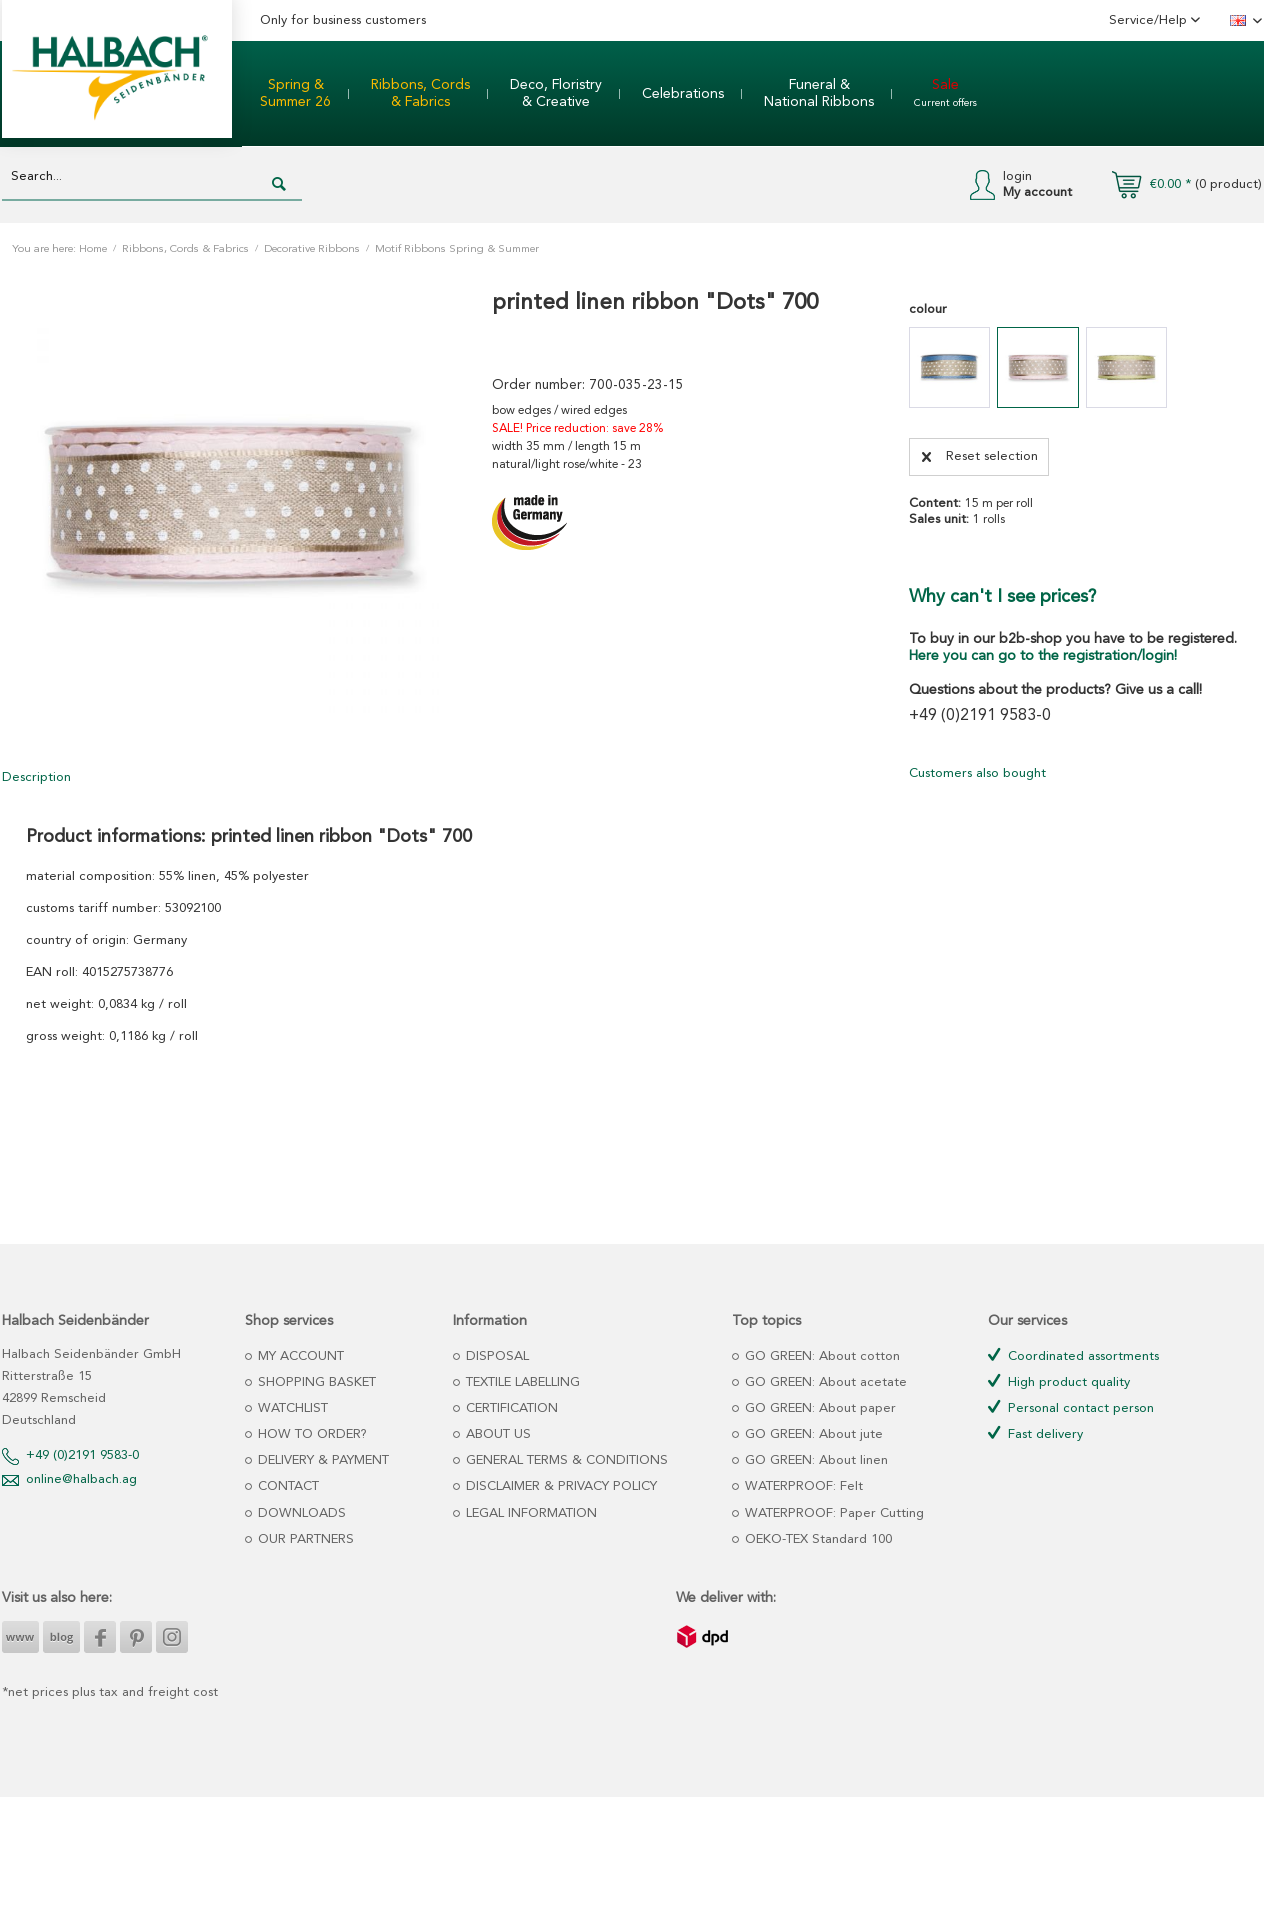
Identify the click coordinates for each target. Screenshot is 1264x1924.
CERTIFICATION (510, 1408)
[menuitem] (295, 94)
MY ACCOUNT (299, 1356)
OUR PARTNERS (304, 1539)
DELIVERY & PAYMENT (321, 1460)
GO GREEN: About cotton (820, 1356)
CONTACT (286, 1486)
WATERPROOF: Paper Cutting (832, 1513)
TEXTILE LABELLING (521, 1382)
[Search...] (152, 177)
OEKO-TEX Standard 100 (816, 1539)
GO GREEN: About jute (812, 1434)
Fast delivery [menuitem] (1035, 1433)
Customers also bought (977, 773)
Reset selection (980, 452)
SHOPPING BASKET (315, 1382)
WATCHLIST (291, 1408)
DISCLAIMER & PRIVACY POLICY (559, 1486)
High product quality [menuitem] (1059, 1381)
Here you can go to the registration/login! (1043, 656)
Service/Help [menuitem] (1150, 20)
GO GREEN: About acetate (824, 1382)
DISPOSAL (495, 1356)
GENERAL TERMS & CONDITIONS (565, 1460)
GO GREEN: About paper (818, 1408)
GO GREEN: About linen (814, 1460)
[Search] (279, 185)
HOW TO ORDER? (310, 1434)
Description (36, 777)
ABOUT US (496, 1434)
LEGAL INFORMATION (529, 1513)
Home (93, 249)
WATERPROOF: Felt (802, 1486)
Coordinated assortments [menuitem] (1073, 1355)
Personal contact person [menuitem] (1071, 1407)
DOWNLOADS (300, 1513)
